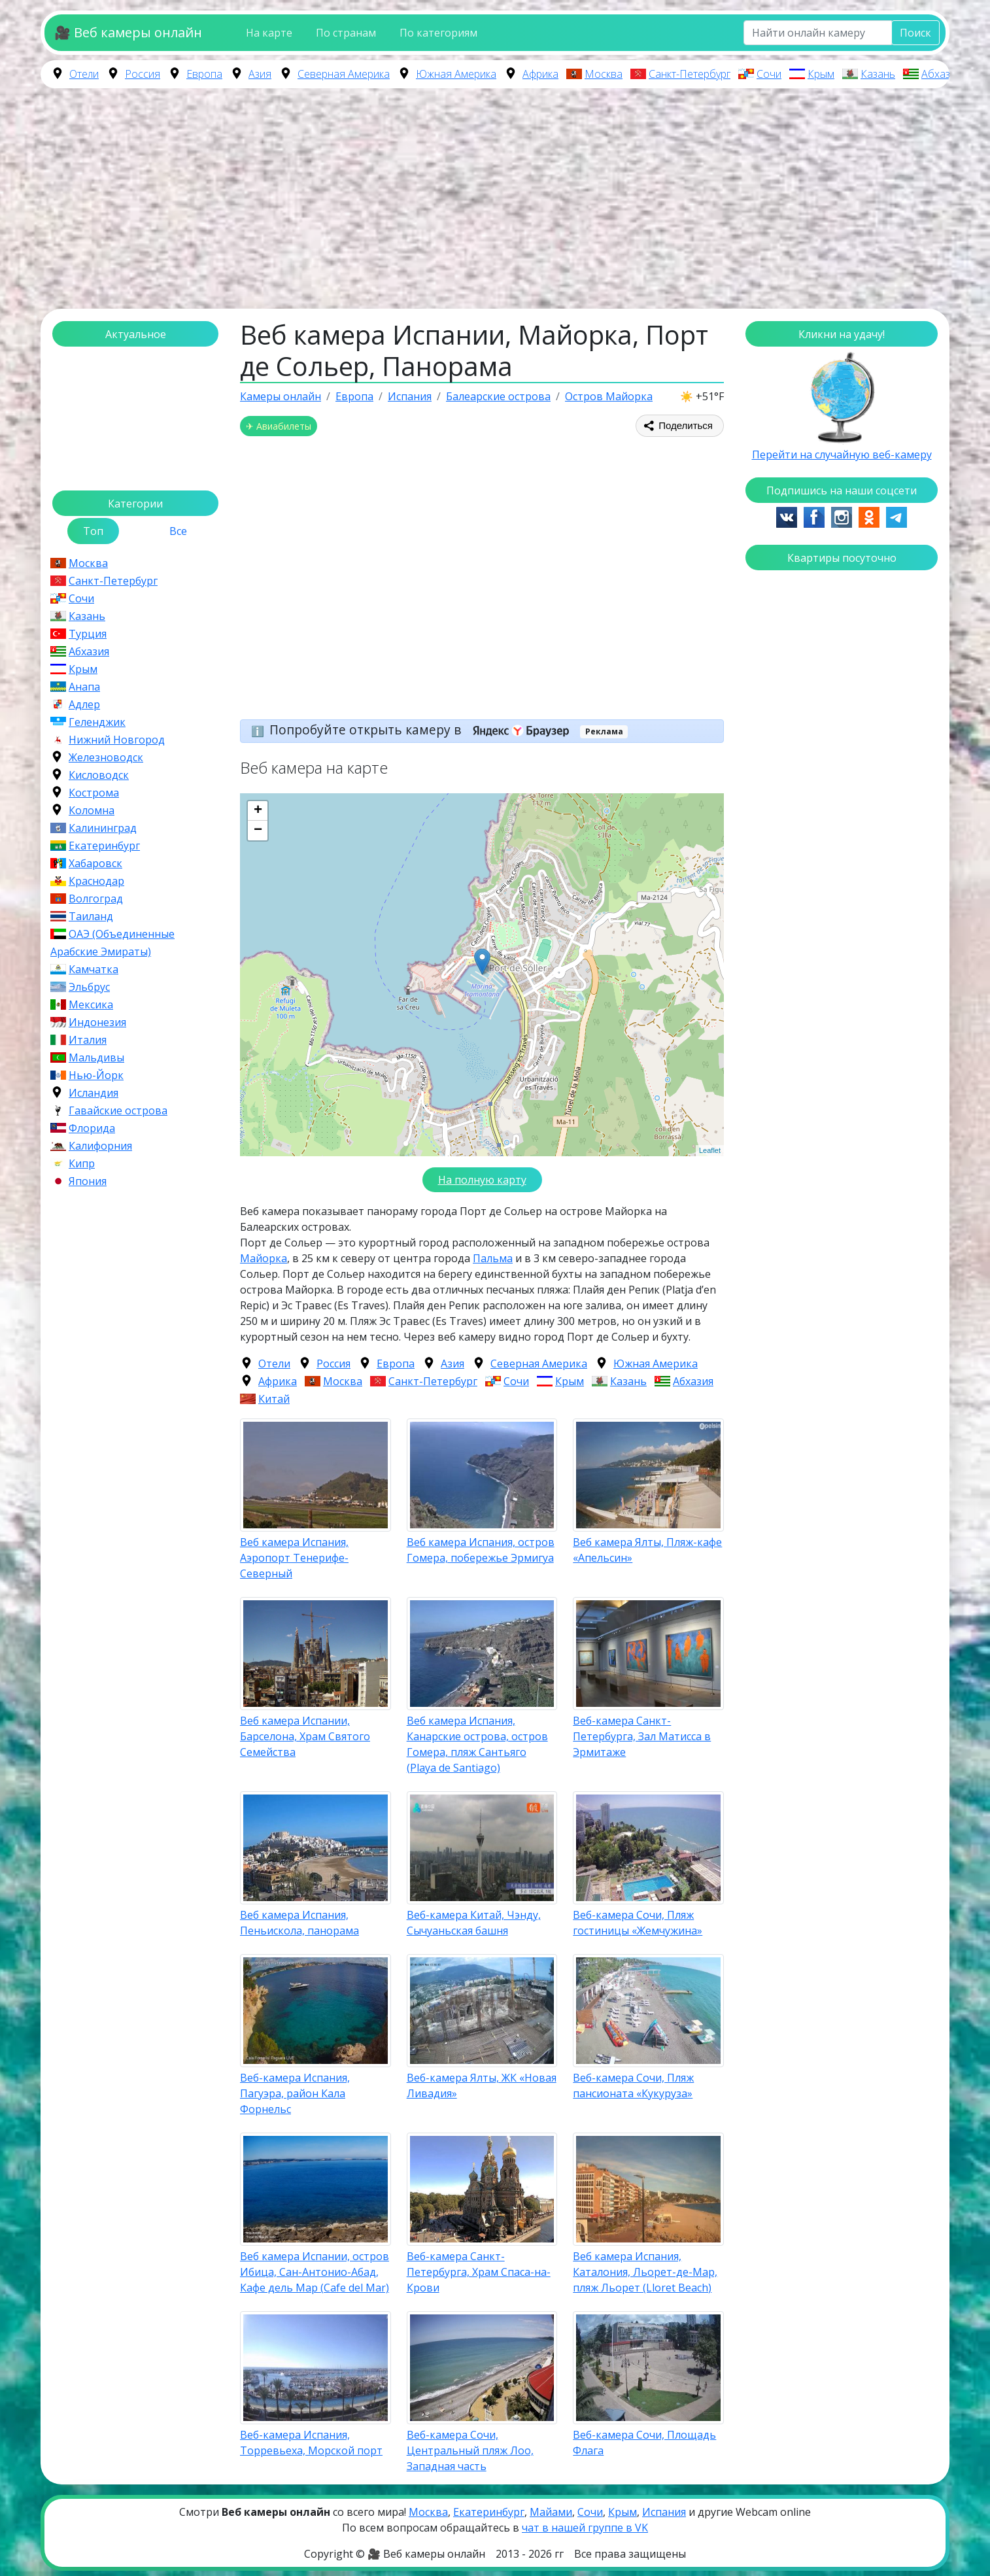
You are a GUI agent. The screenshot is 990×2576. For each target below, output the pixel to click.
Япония (88, 1181)
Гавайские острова (118, 1110)
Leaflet (710, 1150)
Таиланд (91, 916)
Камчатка (93, 969)
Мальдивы (96, 1057)
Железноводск (106, 757)
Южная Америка (456, 74)
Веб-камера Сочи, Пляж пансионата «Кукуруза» (633, 2085)
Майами (551, 2512)
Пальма (493, 1258)
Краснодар (96, 881)
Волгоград (96, 898)
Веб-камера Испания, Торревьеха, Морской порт (311, 2443)
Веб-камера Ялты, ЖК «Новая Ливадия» (481, 2085)
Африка (540, 74)
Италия (88, 1040)
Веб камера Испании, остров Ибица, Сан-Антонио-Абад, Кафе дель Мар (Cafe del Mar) (314, 2272)
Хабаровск (95, 863)
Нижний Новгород (117, 739)
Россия (142, 74)
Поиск (915, 33)
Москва (604, 74)
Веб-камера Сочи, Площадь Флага (644, 2443)
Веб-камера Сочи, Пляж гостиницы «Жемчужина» (637, 1923)
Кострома (94, 792)
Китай (274, 1399)
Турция (88, 634)
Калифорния (100, 1146)
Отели (84, 74)
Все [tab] (178, 531)
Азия (259, 74)
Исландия (93, 1093)
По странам (346, 33)
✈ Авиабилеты (278, 426)
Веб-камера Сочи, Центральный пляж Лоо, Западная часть (470, 2450)
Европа (204, 74)
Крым (821, 74)
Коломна (91, 810)
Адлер (84, 704)
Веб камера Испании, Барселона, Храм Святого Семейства (305, 1736)
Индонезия (97, 1022)
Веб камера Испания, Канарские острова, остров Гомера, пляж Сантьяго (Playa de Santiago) (477, 1744)
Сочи (769, 74)
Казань (878, 74)
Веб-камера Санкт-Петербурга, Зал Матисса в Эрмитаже (642, 1736)
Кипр (82, 1163)
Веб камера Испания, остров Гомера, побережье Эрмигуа (481, 1550)
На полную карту (482, 1180)
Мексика (91, 1004)
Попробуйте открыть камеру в (423, 729)
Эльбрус (89, 987)
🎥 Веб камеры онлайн (128, 32)
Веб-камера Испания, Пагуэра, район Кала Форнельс (295, 2093)
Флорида (92, 1128)
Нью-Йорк (96, 1075)
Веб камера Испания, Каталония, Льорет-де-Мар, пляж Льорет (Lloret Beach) (645, 2272)
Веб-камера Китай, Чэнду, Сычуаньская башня (474, 1923)
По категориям (438, 33)
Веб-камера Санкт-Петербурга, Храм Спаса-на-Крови (479, 2272)
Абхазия (941, 74)
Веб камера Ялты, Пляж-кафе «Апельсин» (647, 1550)
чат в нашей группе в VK (585, 2527)
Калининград (103, 828)
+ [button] (258, 811)
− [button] (258, 830)
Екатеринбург (104, 845)
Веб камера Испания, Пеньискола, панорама (299, 1923)
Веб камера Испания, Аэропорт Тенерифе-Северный (294, 1558)
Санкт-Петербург (689, 74)
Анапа (84, 686)
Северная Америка (344, 74)
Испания (664, 2512)
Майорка (263, 1258)
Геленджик (97, 722)
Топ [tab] (93, 531)
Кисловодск (99, 775)
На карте (269, 33)
